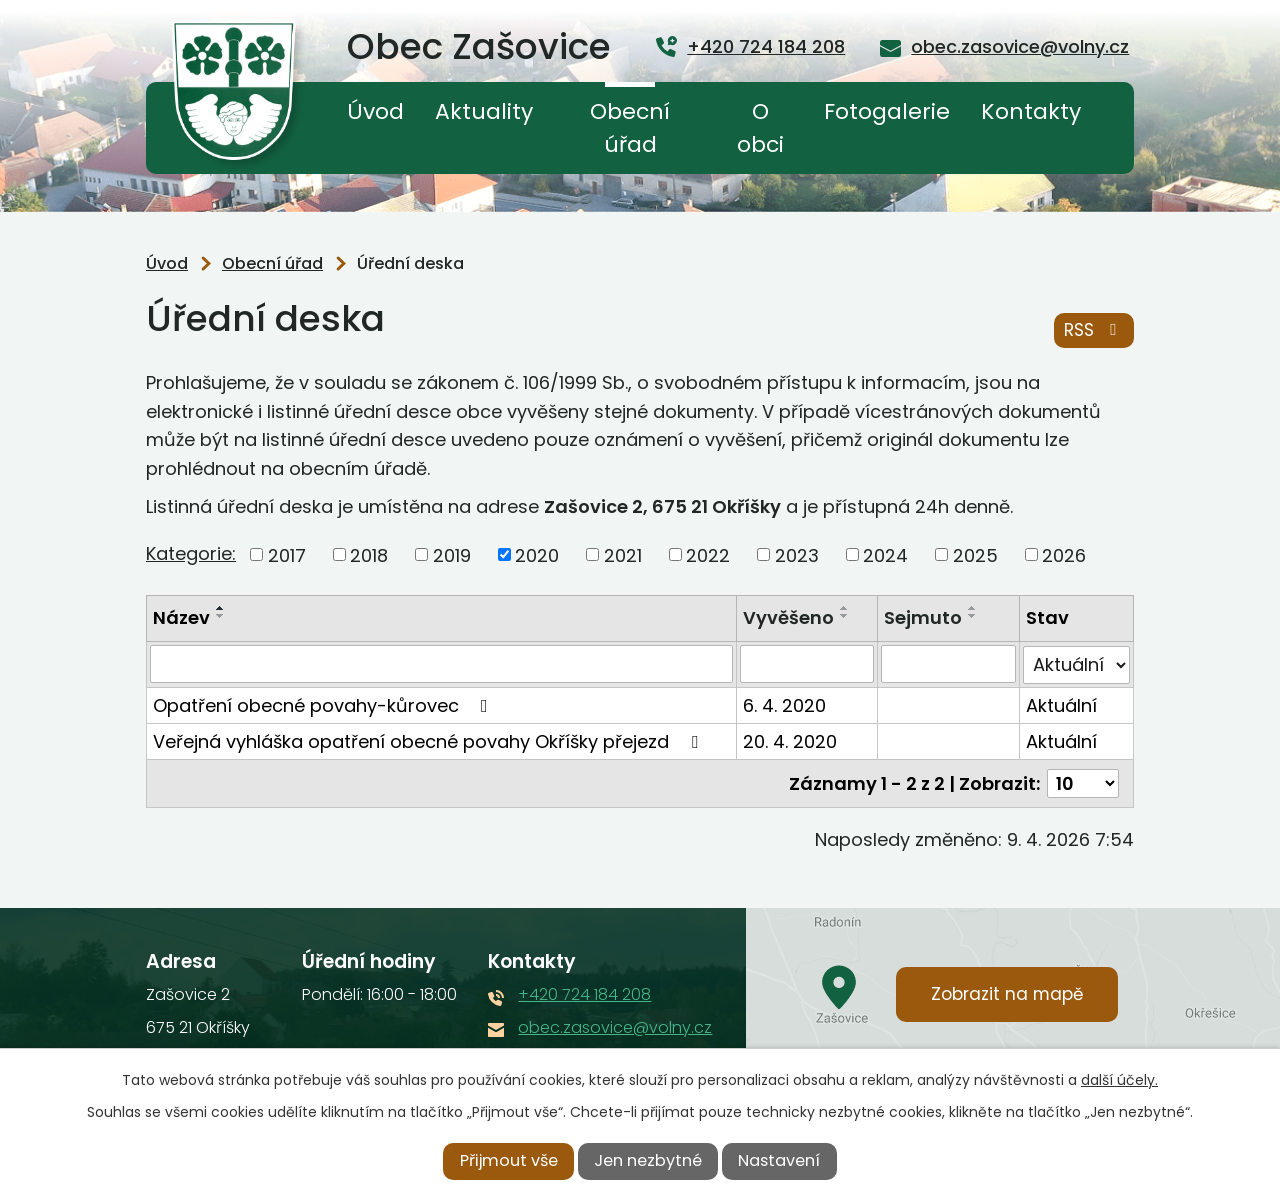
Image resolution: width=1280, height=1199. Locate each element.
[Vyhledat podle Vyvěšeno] (807, 664)
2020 (537, 554)
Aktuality (484, 111)
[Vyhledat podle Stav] (1076, 664)
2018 (369, 554)
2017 (287, 554)
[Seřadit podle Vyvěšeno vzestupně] (845, 608)
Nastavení (779, 1160)
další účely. (1119, 1080)
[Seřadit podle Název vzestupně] (221, 608)
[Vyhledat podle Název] (441, 664)
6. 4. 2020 (784, 704)
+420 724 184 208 (584, 993)
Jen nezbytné (648, 1160)
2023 (797, 554)
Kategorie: (191, 553)
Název (181, 617)
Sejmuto (924, 617)
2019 (452, 554)
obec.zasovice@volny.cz (615, 1026)
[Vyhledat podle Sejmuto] (949, 664)
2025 (975, 554)
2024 (885, 554)
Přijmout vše (509, 1160)
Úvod (375, 111)
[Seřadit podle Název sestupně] (221, 616)
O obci (760, 128)
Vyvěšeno (788, 617)
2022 (708, 554)
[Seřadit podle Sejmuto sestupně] (974, 616)
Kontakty (1031, 111)
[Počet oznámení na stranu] (1083, 782)
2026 (1064, 554)
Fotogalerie (887, 111)
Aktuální (1061, 704)
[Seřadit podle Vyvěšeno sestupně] (845, 616)
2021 (623, 554)
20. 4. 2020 (790, 740)
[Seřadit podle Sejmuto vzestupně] (974, 608)
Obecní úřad (630, 128)
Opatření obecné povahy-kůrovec (324, 704)
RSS (1094, 330)
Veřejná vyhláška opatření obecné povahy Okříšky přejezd (429, 740)
